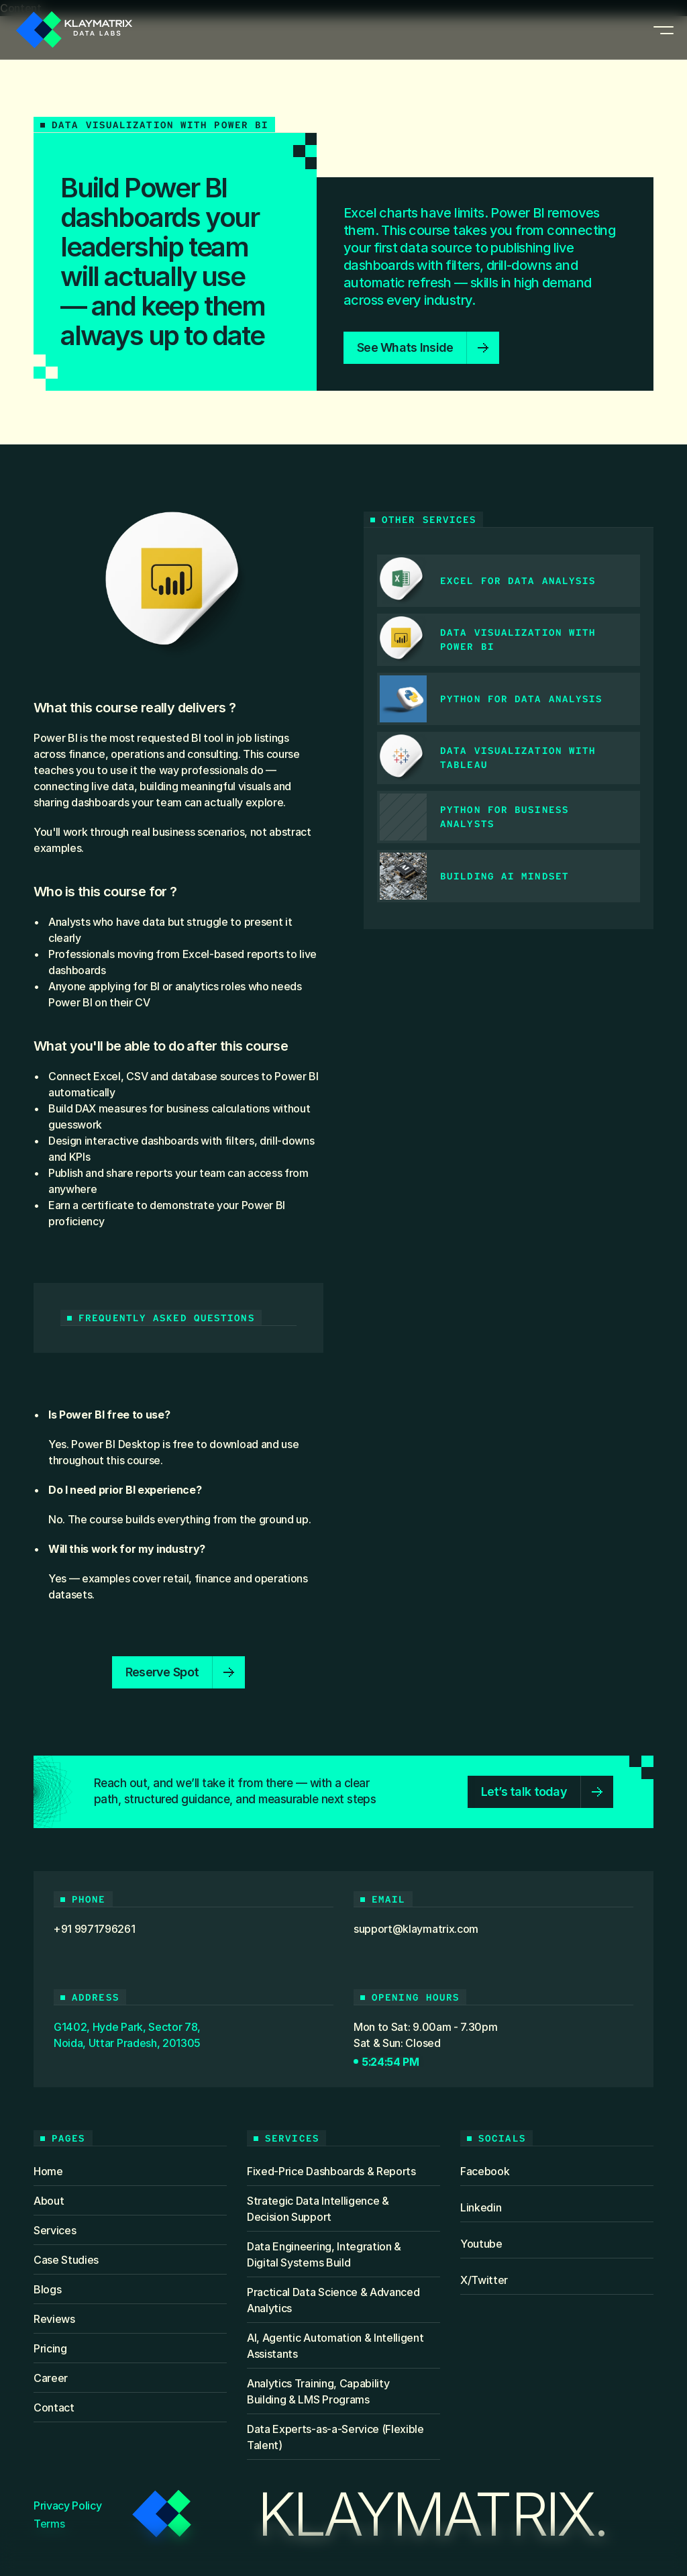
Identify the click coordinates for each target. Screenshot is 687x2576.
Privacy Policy (68, 2505)
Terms (49, 2523)
